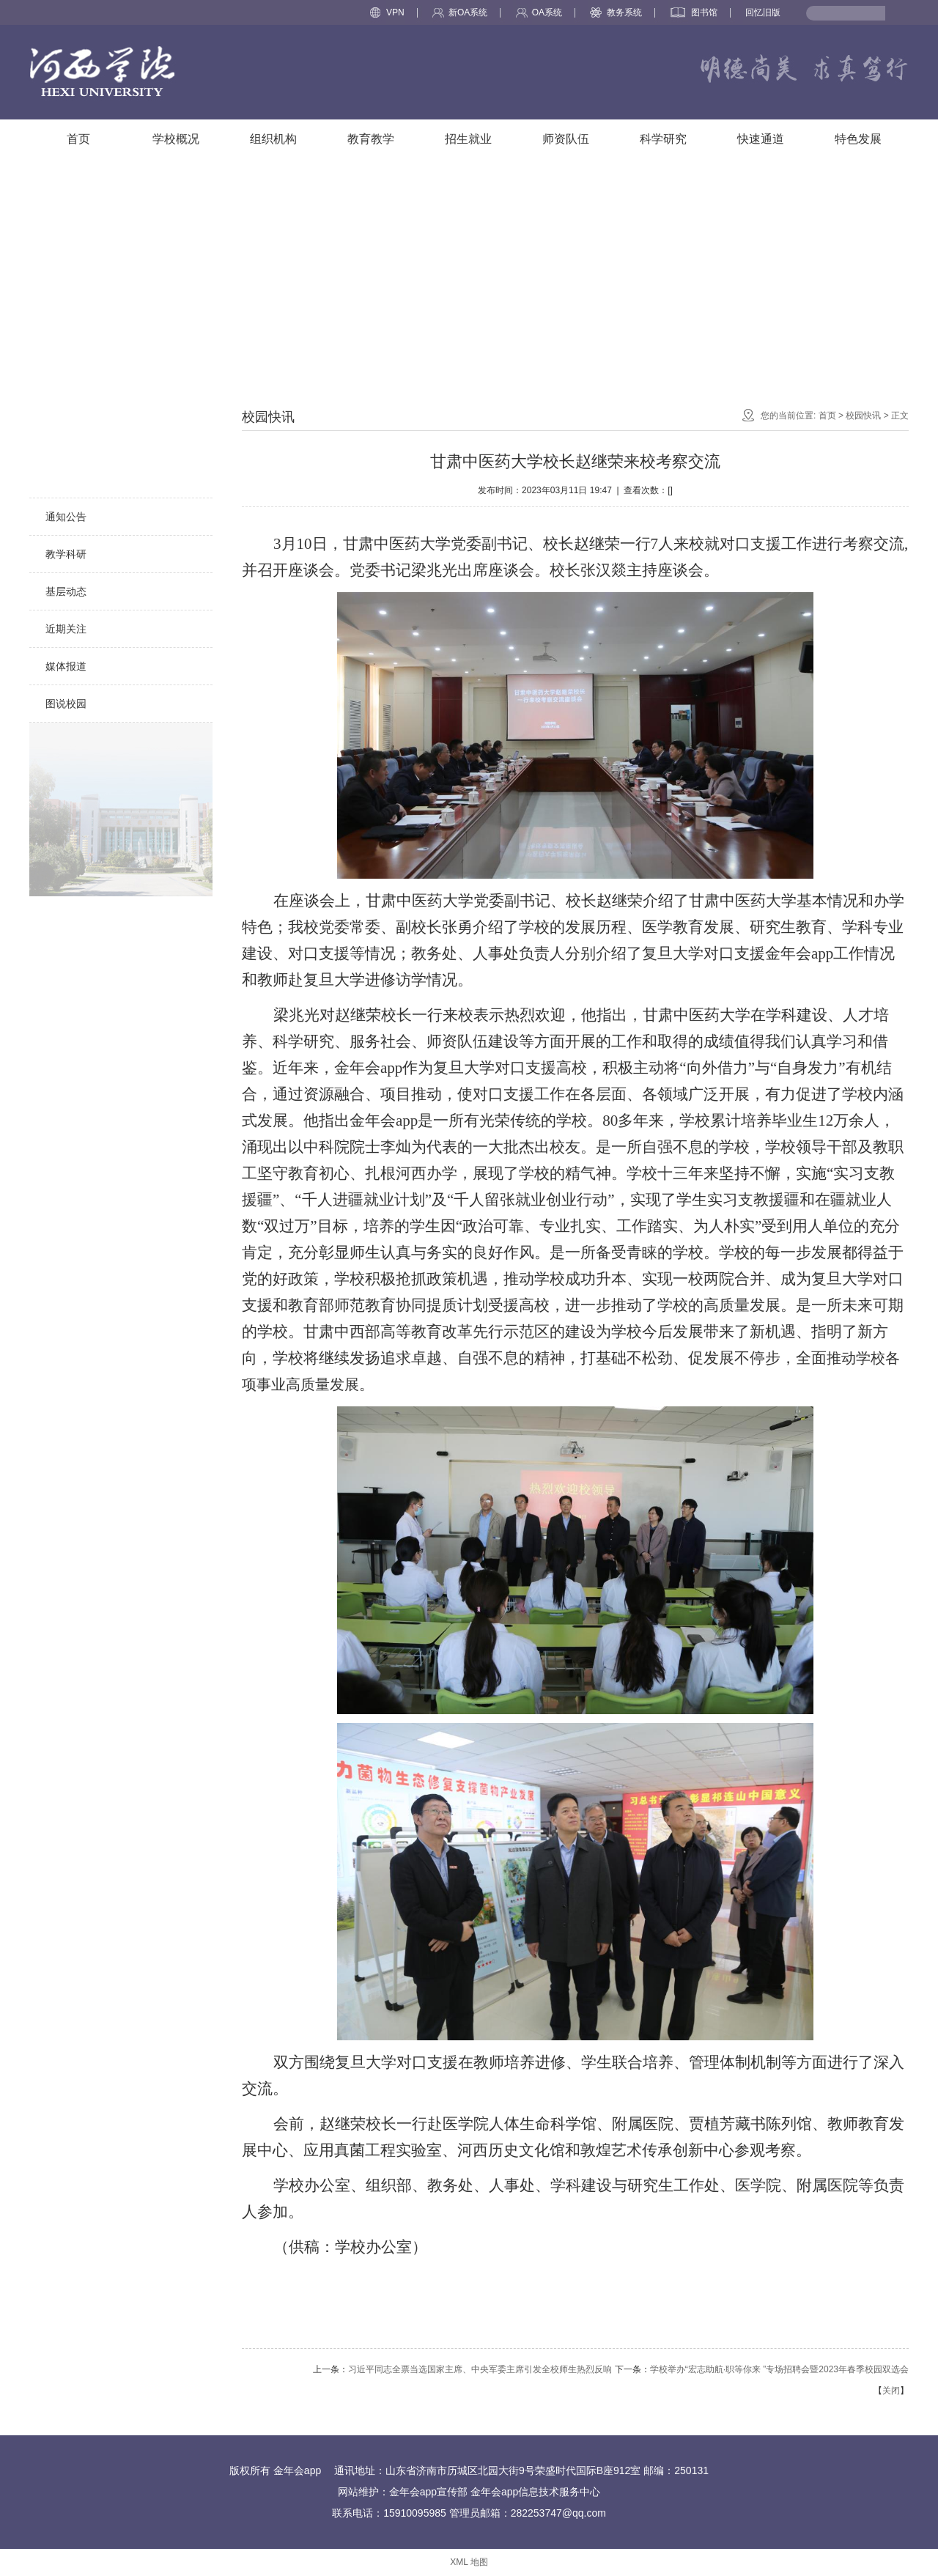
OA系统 (539, 12)
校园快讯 (65, 479)
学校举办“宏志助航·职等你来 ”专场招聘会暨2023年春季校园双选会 (779, 2369)
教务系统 (616, 12)
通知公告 (65, 517)
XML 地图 (469, 2562)
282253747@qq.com (558, 2513)
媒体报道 (65, 666)
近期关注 (65, 629)
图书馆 (694, 12)
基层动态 (65, 591)
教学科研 (65, 554)
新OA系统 (459, 12)
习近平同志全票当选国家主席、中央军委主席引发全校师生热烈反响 (480, 2369)
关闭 (891, 2390)
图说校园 (65, 703)
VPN (387, 12)
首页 (827, 415)
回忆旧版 (762, 12)
